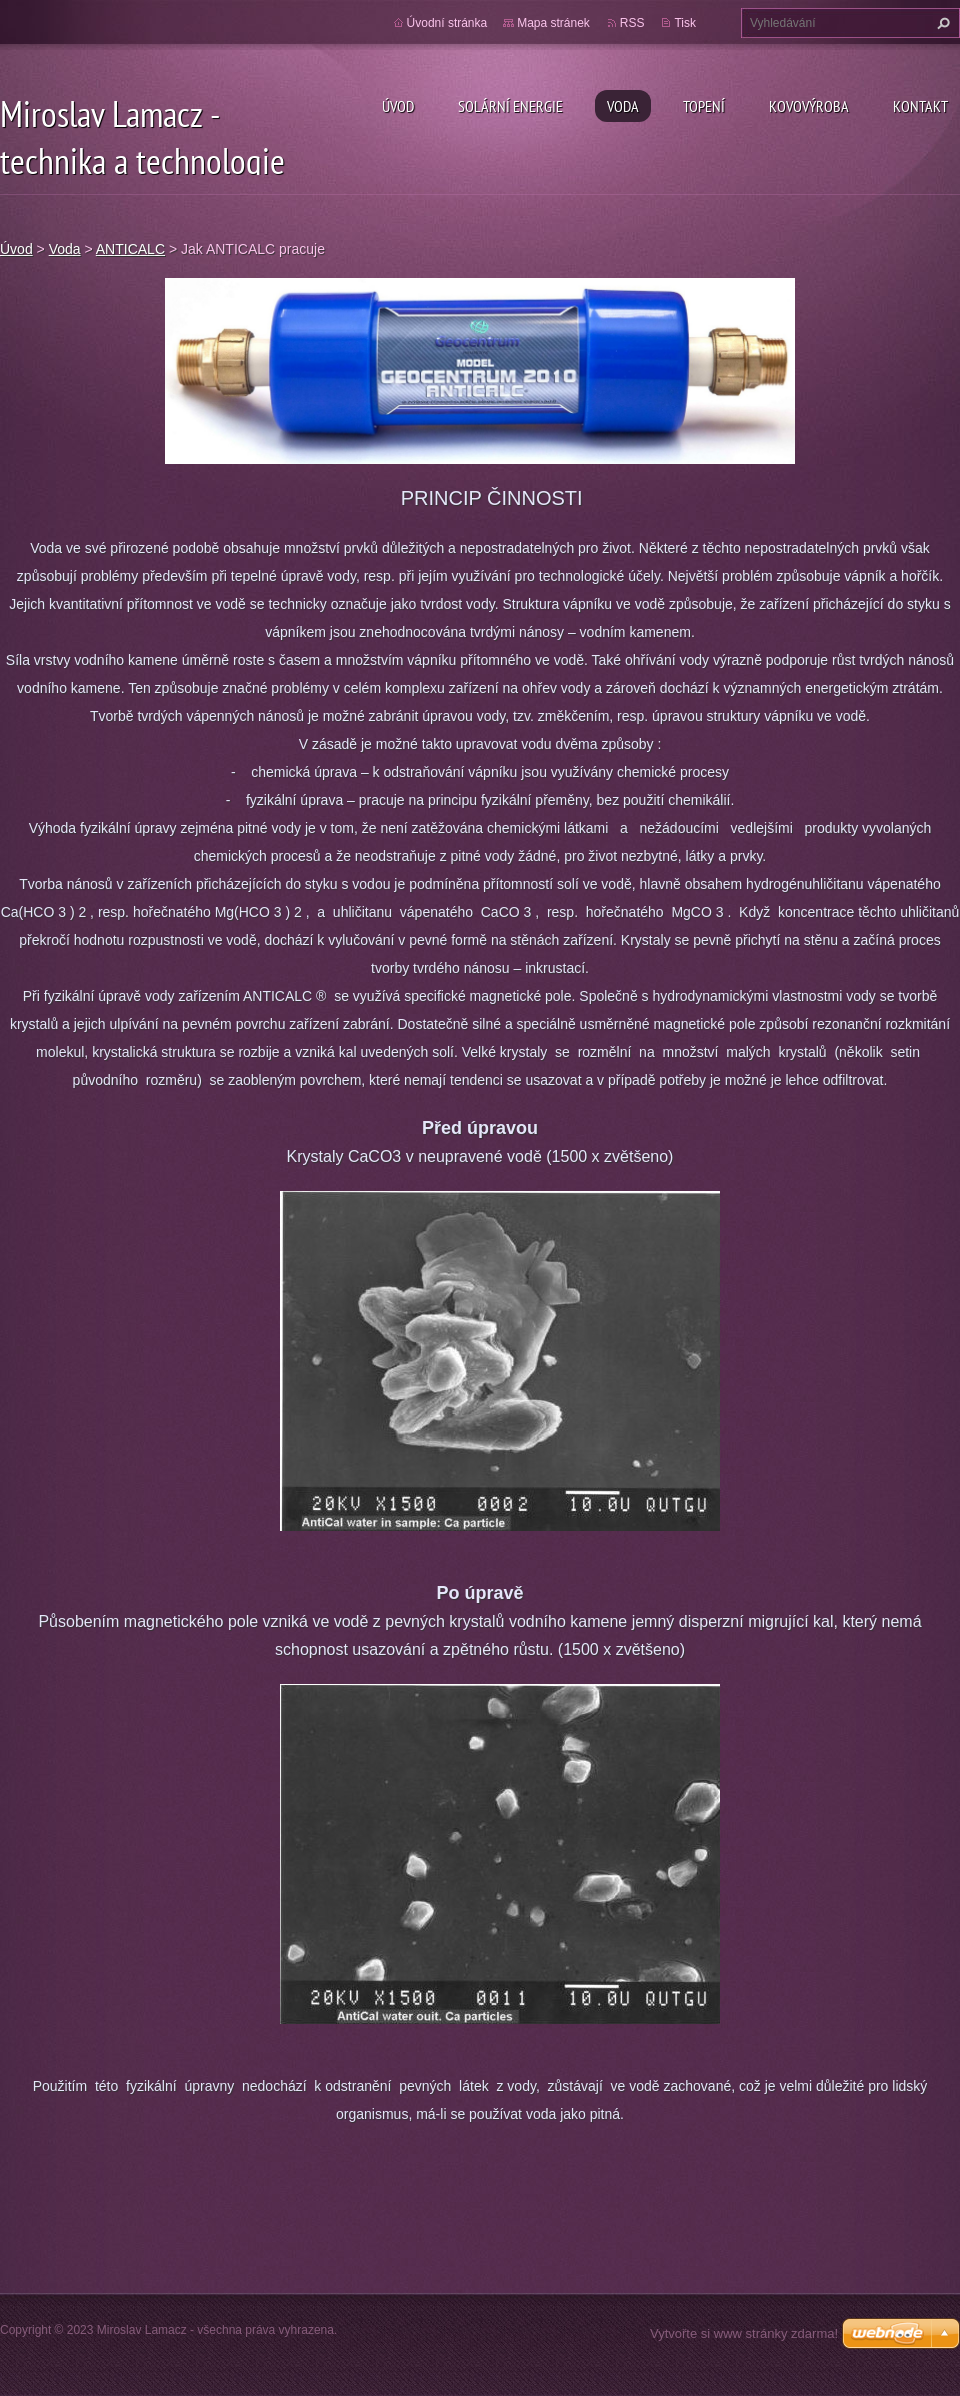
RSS (632, 23)
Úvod (398, 106)
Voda (623, 106)
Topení (704, 106)
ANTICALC (130, 249)
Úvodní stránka (447, 23)
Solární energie (510, 106)
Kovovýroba (809, 106)
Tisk (685, 23)
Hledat (941, 23)
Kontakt (920, 106)
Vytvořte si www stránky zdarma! (744, 2333)
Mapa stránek (553, 23)
